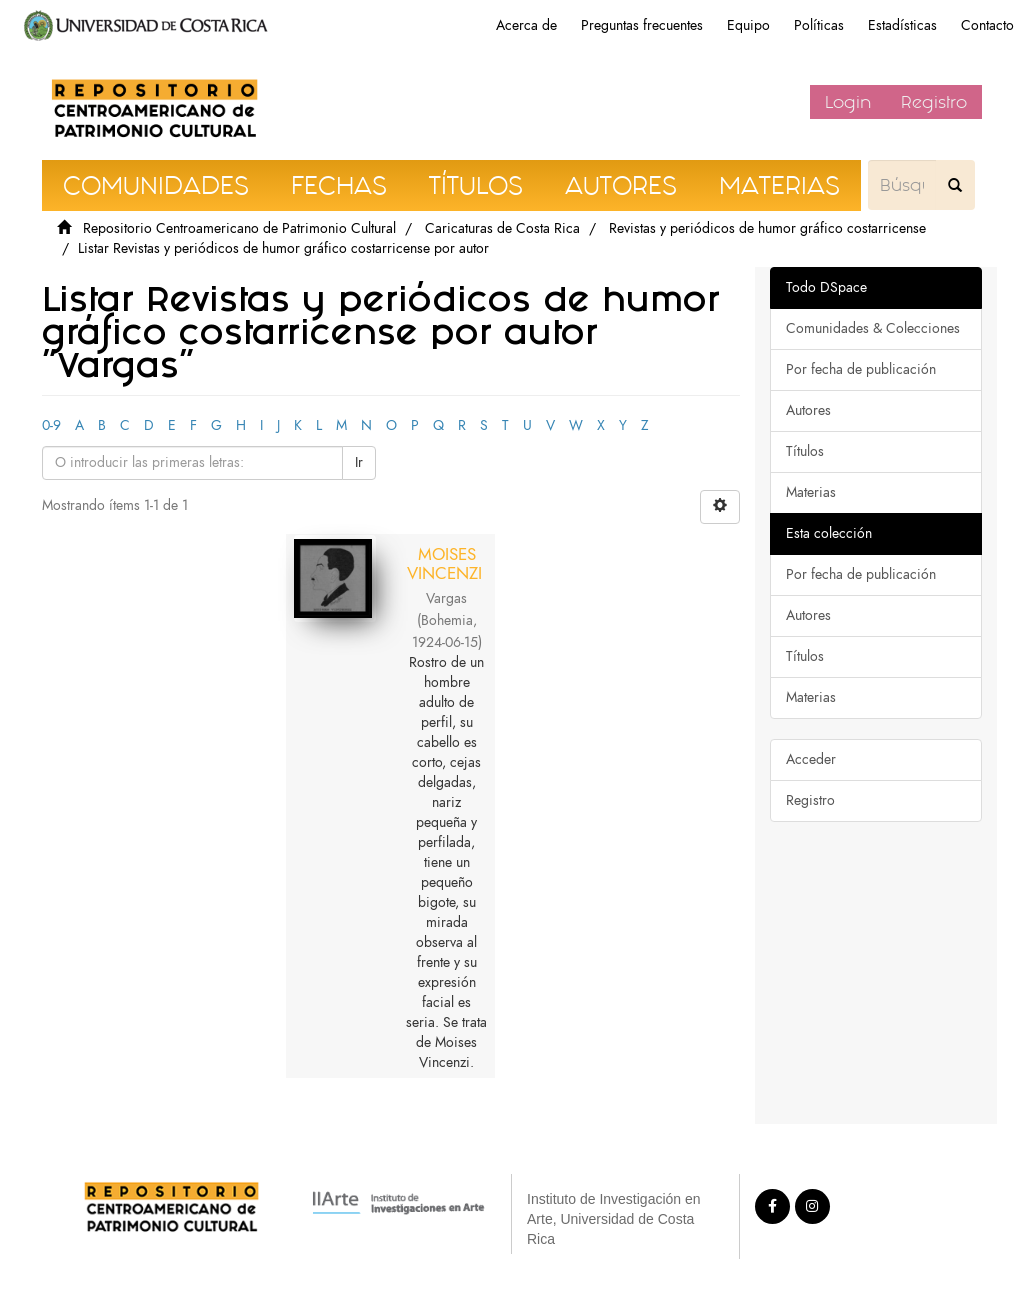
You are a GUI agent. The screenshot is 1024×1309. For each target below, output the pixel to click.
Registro (934, 102)
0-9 (51, 425)
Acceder (811, 759)
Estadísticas (902, 25)
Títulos (805, 451)
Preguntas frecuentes (642, 25)
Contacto (987, 25)
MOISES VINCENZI (444, 563)
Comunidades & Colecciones (873, 328)
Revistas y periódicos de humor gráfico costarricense (767, 228)
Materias (811, 492)
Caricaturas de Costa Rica (502, 228)
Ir (359, 462)
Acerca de (526, 25)
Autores (808, 410)
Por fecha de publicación (861, 369)
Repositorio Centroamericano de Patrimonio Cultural (239, 228)
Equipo (748, 25)
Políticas (819, 25)
